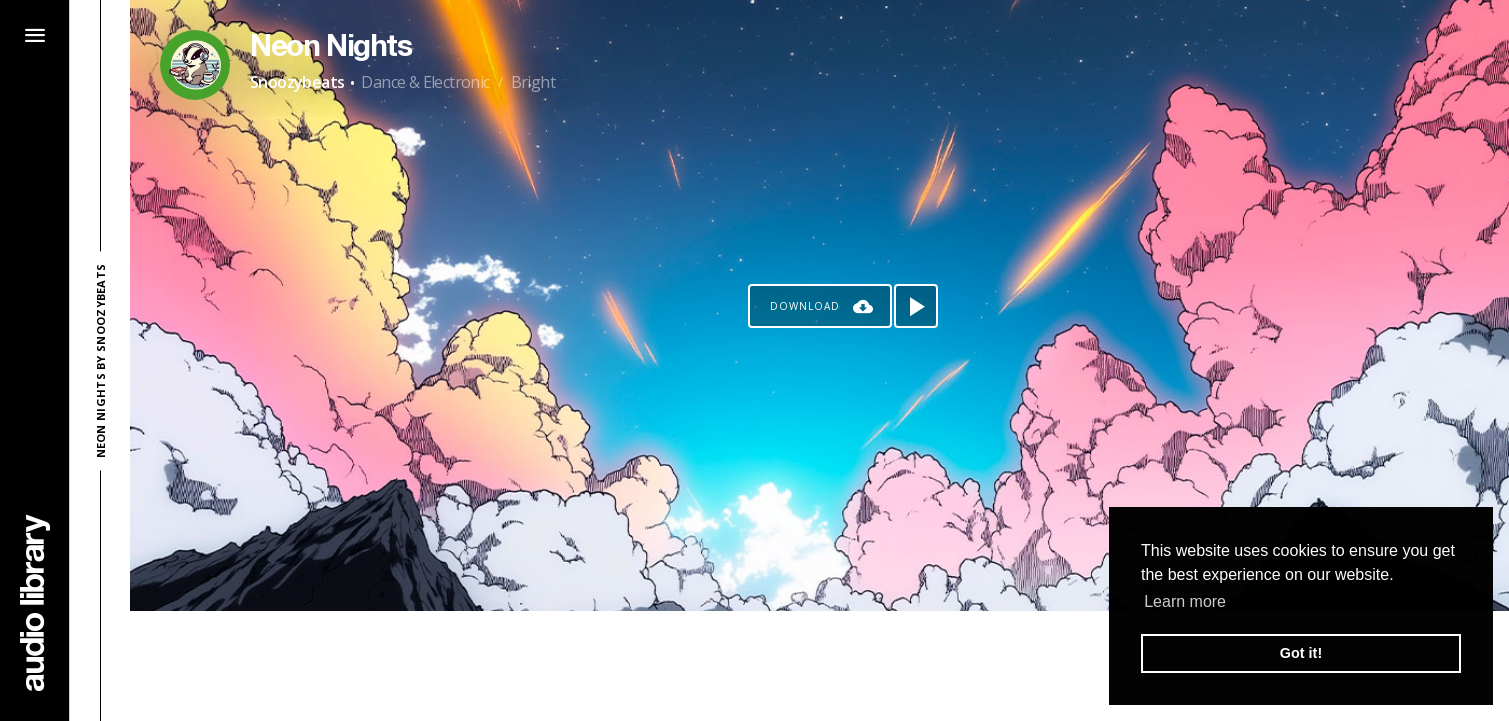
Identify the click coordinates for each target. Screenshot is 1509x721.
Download (805, 306)
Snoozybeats (297, 82)
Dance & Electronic (425, 82)
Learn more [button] (1185, 601)
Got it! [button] (1301, 653)
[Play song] (916, 306)
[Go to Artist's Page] (195, 65)
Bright (533, 82)
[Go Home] (35, 602)
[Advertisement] (820, 666)
